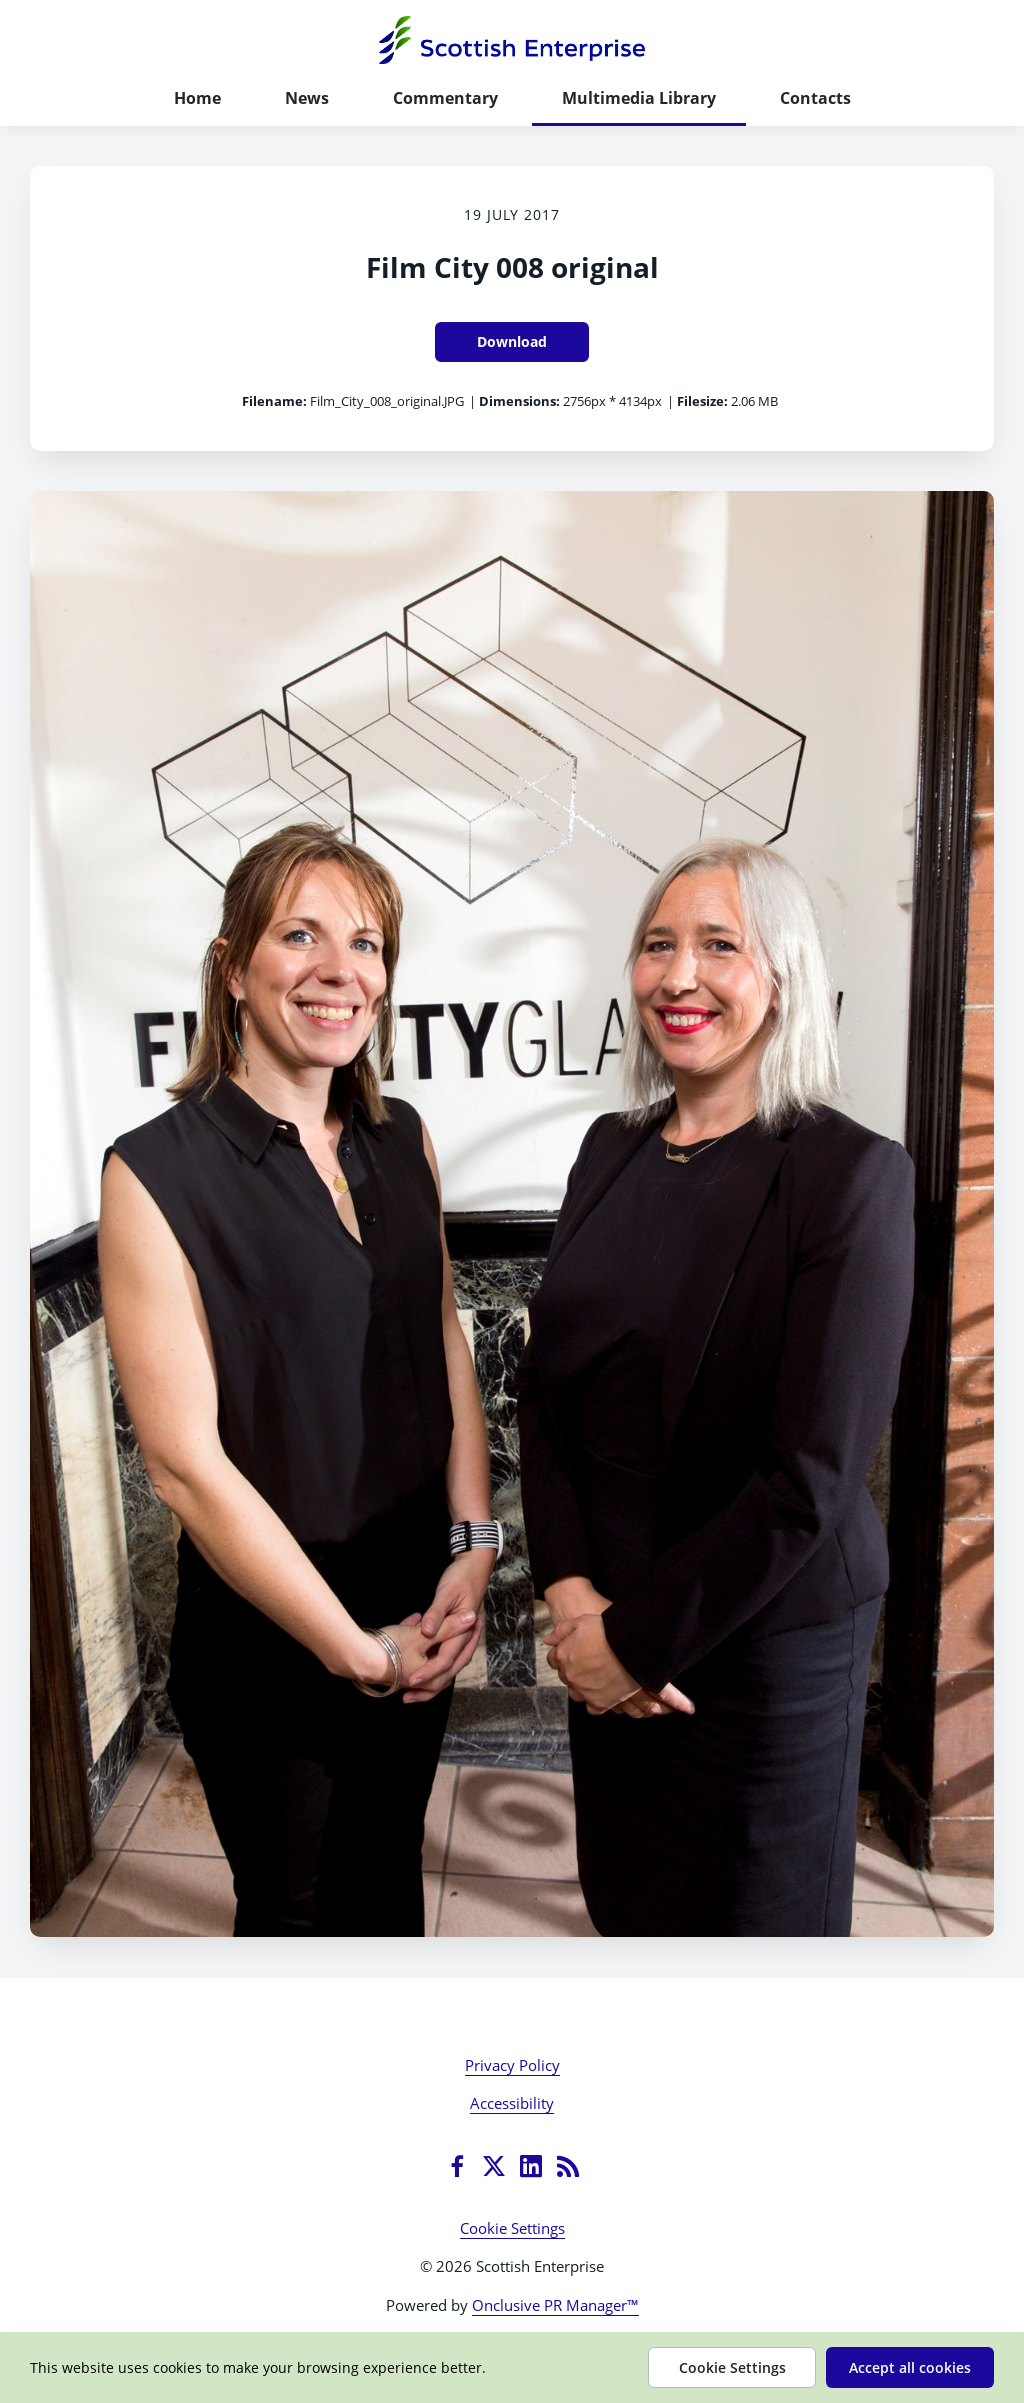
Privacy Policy (512, 2065)
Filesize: (702, 401)
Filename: (274, 401)
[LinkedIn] (531, 2166)
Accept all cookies (910, 2367)
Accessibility (512, 2103)
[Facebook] (457, 2166)
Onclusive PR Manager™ (555, 2305)
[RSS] (568, 2166)
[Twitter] (494, 2166)
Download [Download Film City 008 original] (512, 341)
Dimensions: (519, 401)
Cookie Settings (512, 2228)
